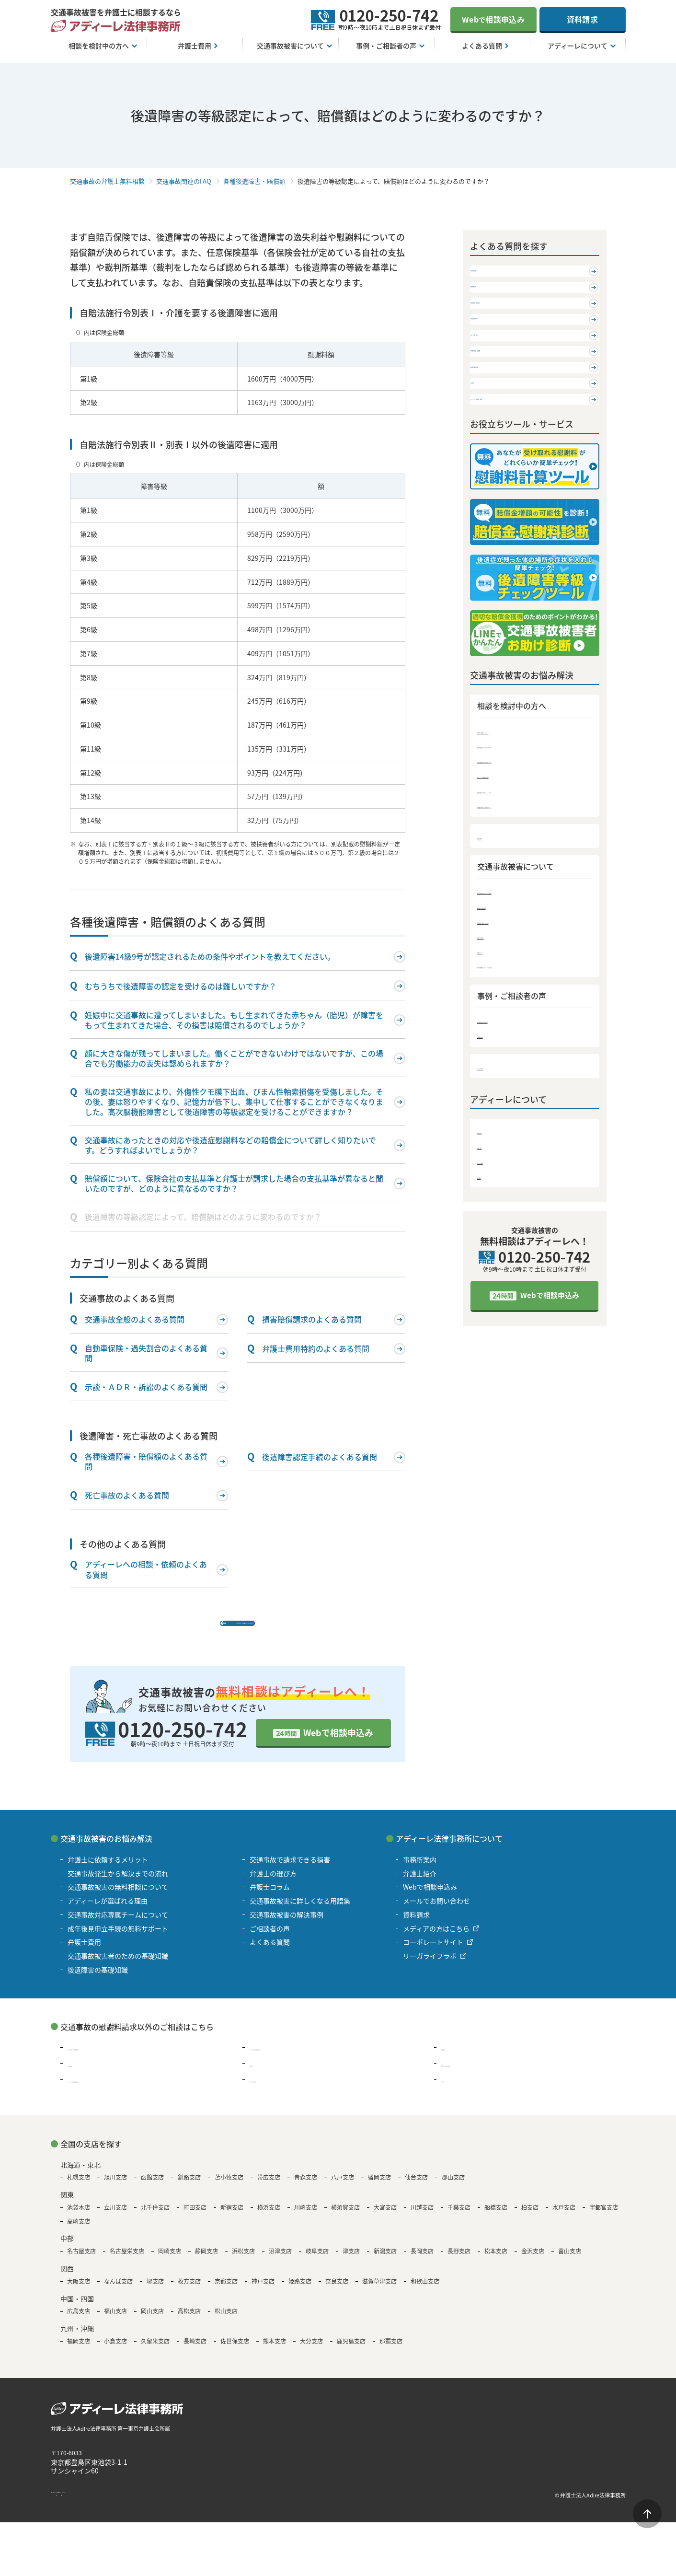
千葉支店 (458, 2220)
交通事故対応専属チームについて (531, 912)
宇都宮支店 (603, 2220)
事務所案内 (495, 1257)
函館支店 (152, 2191)
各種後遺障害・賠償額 (254, 181)
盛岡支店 (379, 2191)
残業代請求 (84, 2077)
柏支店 (530, 2220)
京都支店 (226, 2294)
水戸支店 (563, 2220)
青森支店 (305, 2191)
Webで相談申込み (338, 1746)
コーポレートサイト (433, 1956)
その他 (451, 2093)
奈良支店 (336, 2294)
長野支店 (458, 2265)
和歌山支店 (425, 2294)
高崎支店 (78, 2234)
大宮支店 (385, 2220)
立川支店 (115, 2220)
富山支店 (569, 2265)
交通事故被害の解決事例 (516, 1145)
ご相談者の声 (498, 1161)
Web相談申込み (493, 19)
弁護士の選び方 (502, 1060)
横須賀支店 (345, 2220)
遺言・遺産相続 (273, 2093)
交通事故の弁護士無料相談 (107, 181)
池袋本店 (78, 2220)
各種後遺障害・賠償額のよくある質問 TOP (242, 1628)
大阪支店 (78, 2294)
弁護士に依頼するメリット (520, 851)
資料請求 (582, 19)
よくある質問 (498, 1192)
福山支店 (115, 2324)
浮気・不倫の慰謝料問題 (286, 2060)
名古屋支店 (81, 2265)
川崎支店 (305, 2220)
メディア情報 (498, 1288)
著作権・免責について (79, 2509)
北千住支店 (155, 2220)
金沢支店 (532, 2265)
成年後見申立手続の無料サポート (531, 927)
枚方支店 (189, 2294)
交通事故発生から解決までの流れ (531, 866)
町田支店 (194, 2220)
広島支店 (78, 2324)
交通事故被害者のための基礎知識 (531, 1014)
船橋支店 (495, 2220)
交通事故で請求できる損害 (520, 1045)
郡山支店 (453, 2191)
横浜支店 (268, 2220)
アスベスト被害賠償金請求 (108, 2093)
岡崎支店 (169, 2265)
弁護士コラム (498, 1075)
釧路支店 (189, 2191)
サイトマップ (194, 2509)
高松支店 (189, 2324)
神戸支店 (263, 2294)
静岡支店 (206, 2265)
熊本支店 (274, 2354)
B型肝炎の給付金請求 (473, 2077)
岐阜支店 (317, 2265)
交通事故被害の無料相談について (531, 882)
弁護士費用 (495, 959)
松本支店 (495, 2265)
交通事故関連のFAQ (183, 181)
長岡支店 (422, 2265)
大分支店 (311, 2354)
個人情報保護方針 (143, 2509)
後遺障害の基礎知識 (509, 1029)
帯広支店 (268, 2191)
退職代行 (263, 2077)
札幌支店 (78, 2191)
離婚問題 (454, 2060)
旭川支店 (115, 2191)
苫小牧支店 (229, 2191)
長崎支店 (194, 2354)
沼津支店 (280, 2265)
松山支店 (226, 2324)
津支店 (351, 2265)
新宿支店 (231, 2220)
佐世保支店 (234, 2354)
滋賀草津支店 (379, 2294)
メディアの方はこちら (436, 1942)
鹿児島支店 (351, 2354)
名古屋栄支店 (127, 2265)
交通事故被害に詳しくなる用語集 (531, 1090)
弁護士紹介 (495, 1272)
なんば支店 (118, 2294)
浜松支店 (243, 2265)
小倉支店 (115, 2354)
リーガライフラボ (430, 1969)
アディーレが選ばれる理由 (520, 897)
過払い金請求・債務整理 (104, 2060)
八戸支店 (342, 2191)
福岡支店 (78, 2354)
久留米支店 (155, 2354)
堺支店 (155, 2294)
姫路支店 (299, 2294)
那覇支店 (390, 2354)
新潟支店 (385, 2265)
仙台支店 (416, 2191)
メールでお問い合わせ (436, 1914)
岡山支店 (152, 2324)
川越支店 (422, 2220)
